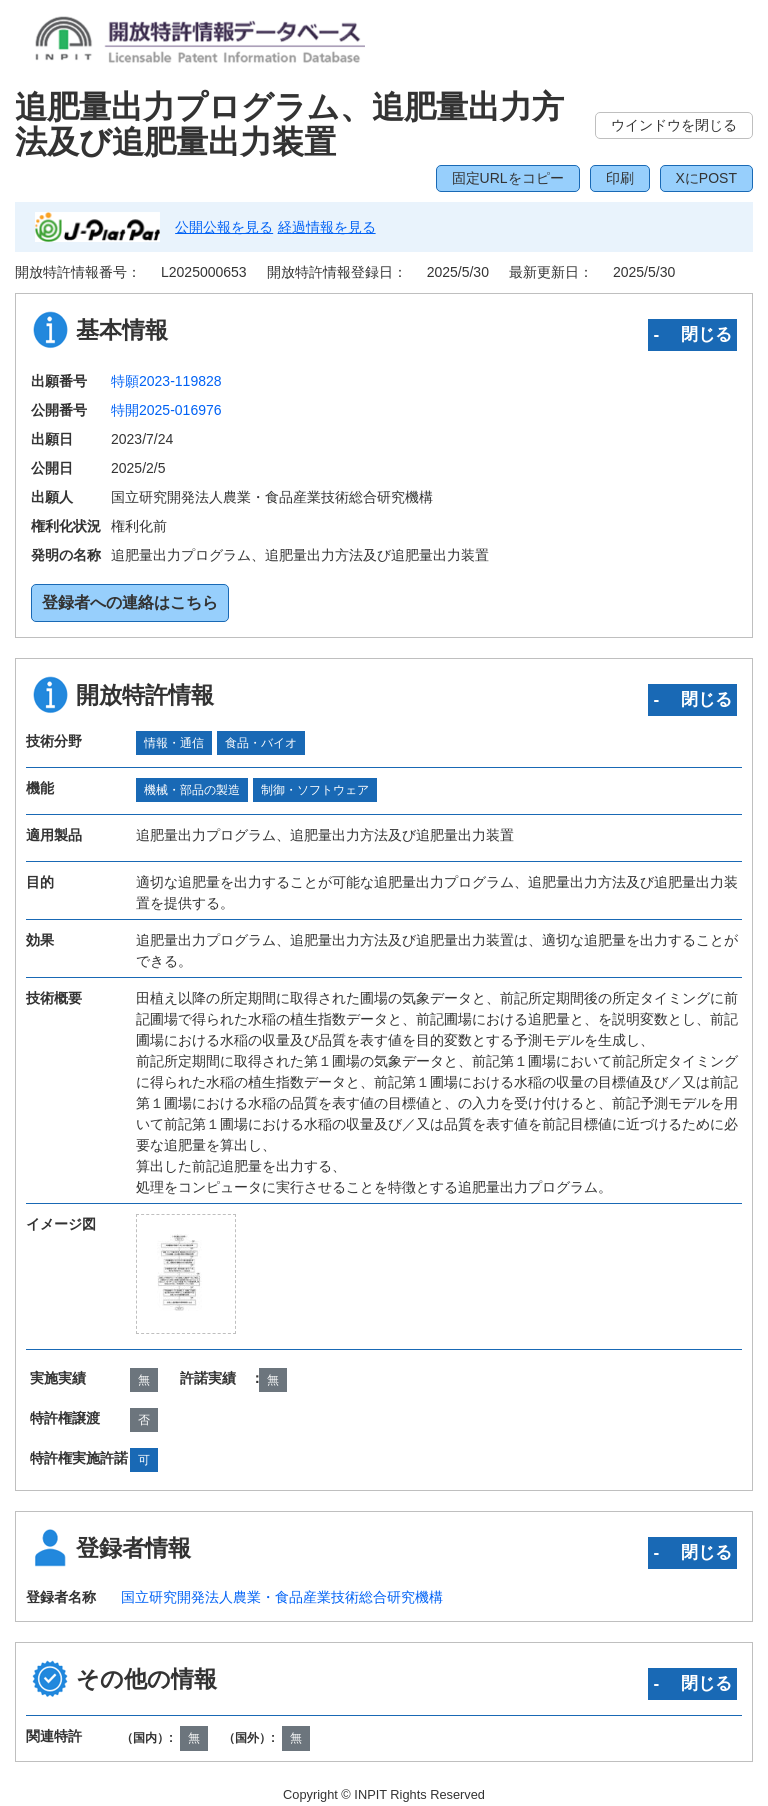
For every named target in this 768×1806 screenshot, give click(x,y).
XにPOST (706, 178)
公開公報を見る (224, 227)
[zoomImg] (186, 1274)
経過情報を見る (327, 227)
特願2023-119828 (166, 381)
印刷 (620, 178)
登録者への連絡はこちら (130, 602)
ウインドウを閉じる (674, 125)
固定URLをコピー (508, 178)
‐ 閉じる (692, 334)
